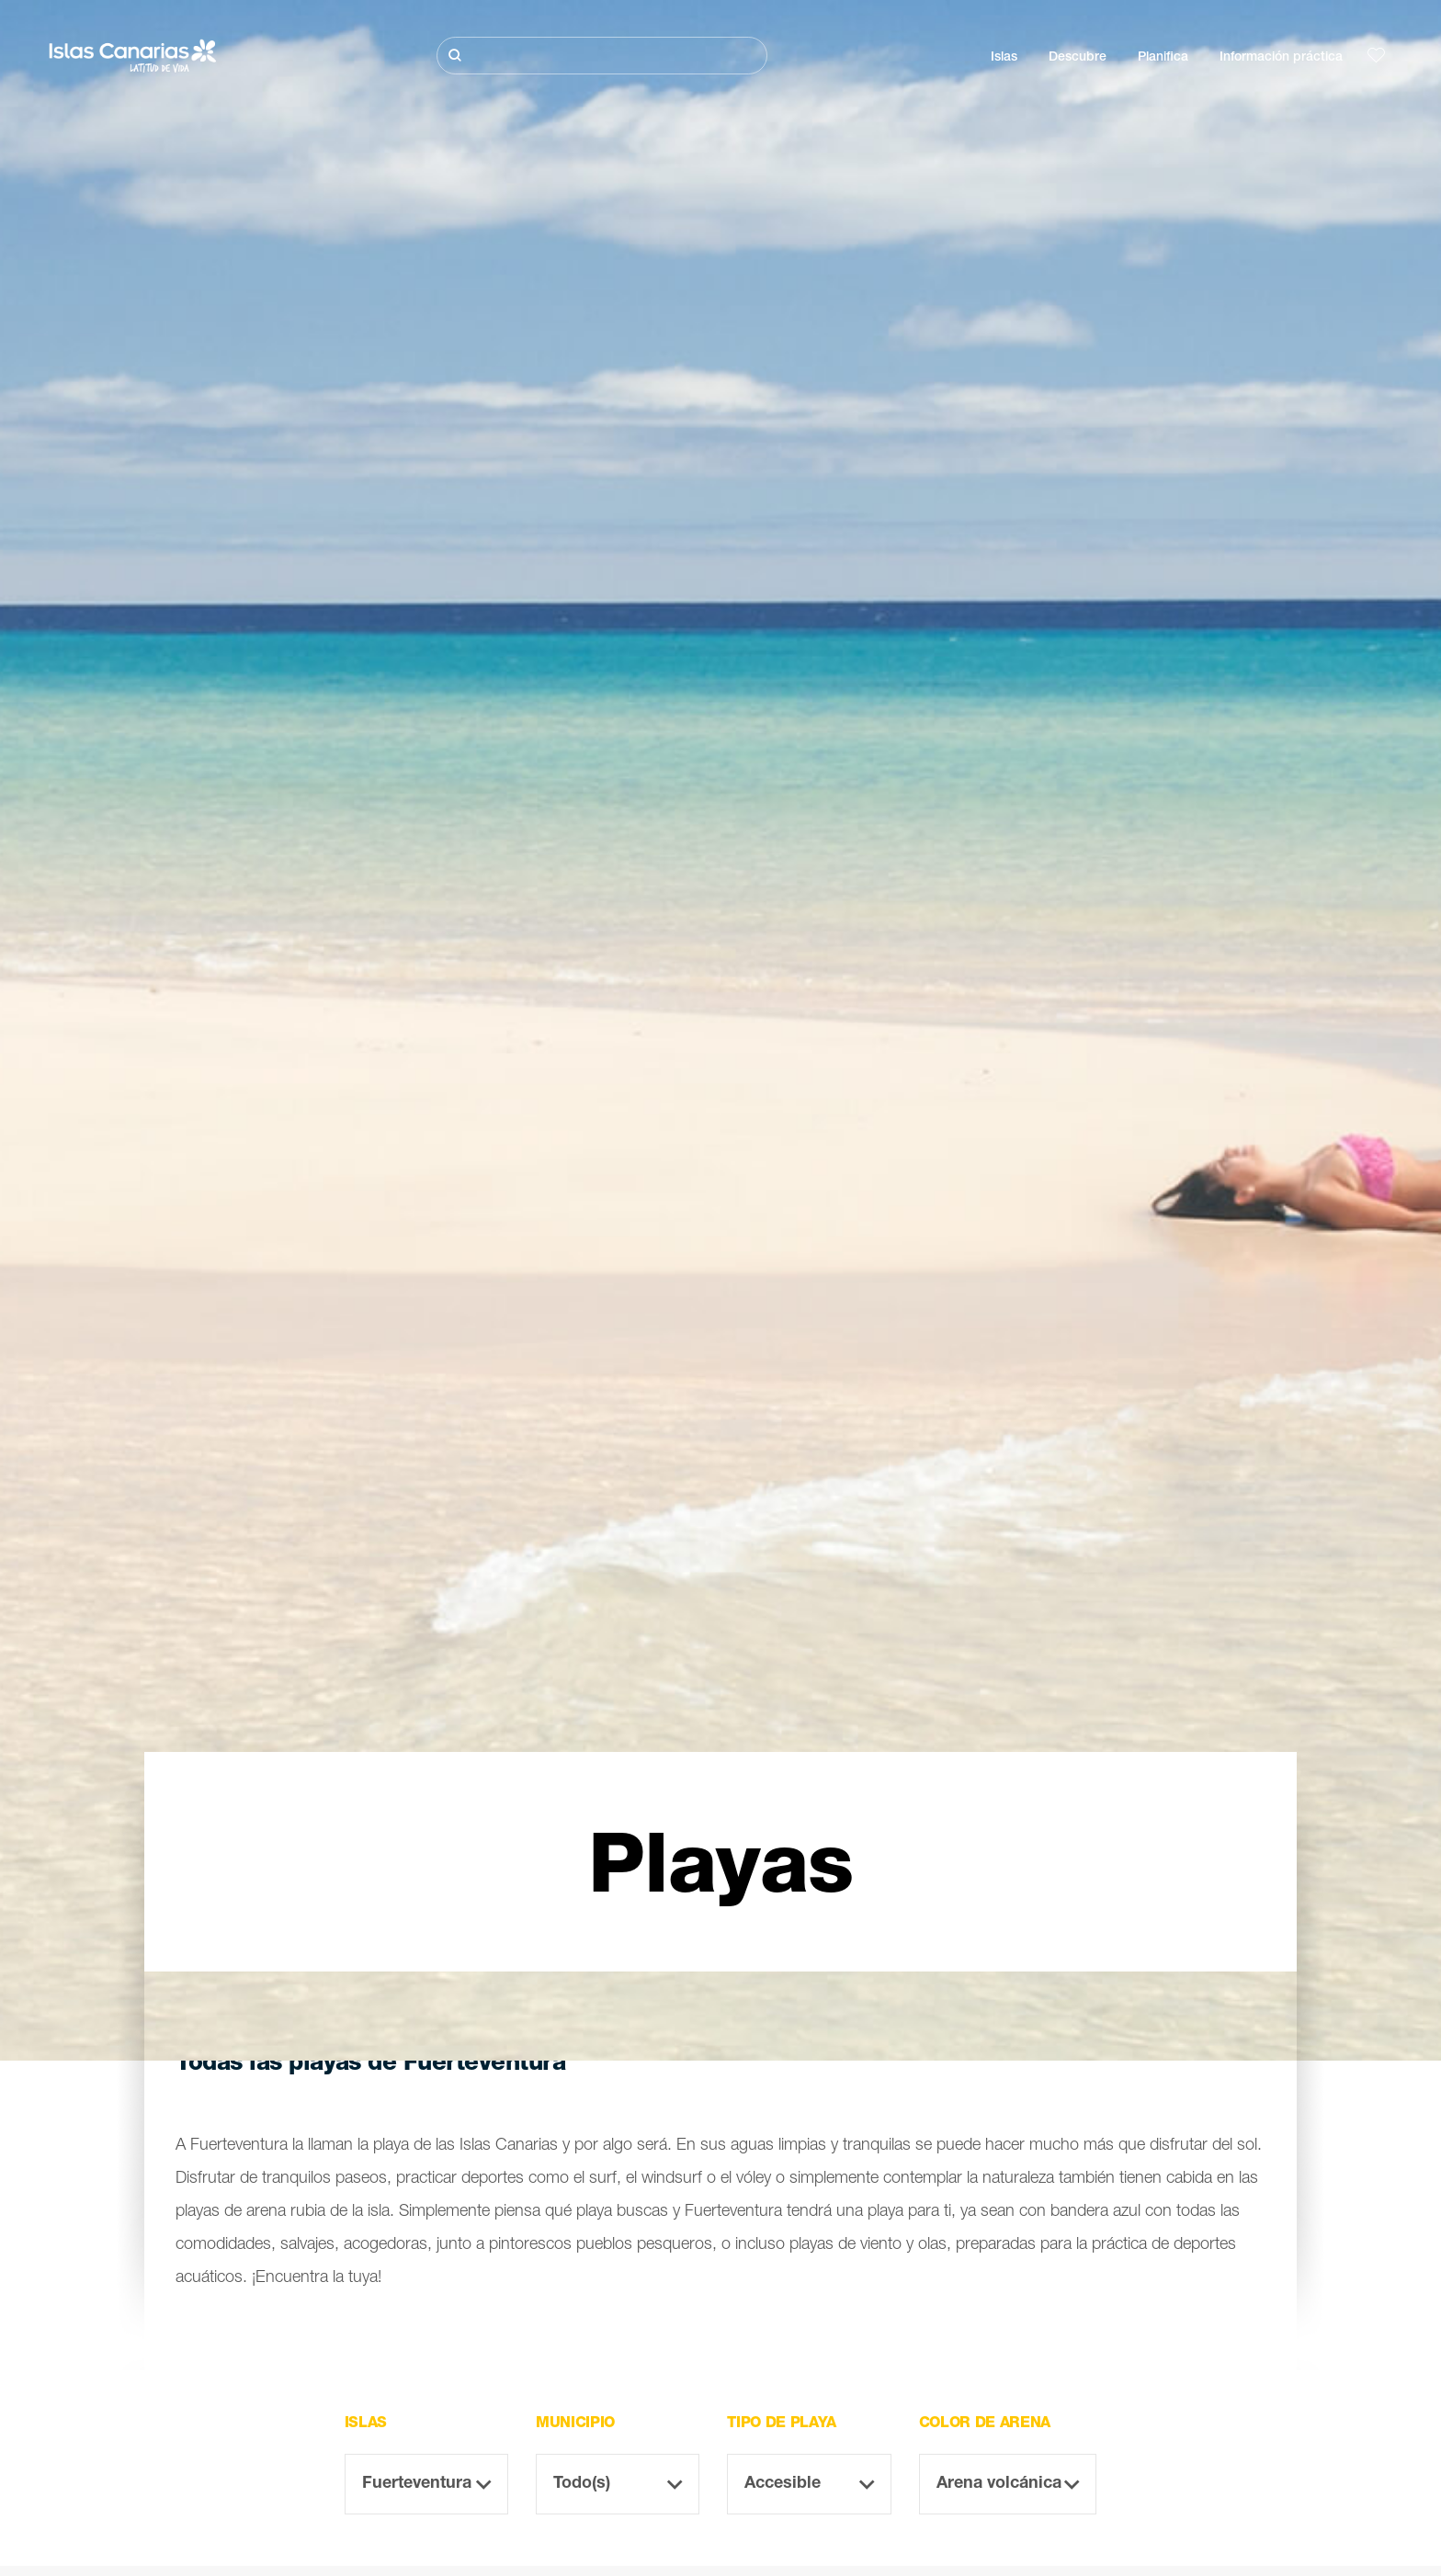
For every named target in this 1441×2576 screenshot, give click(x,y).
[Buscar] (602, 55)
